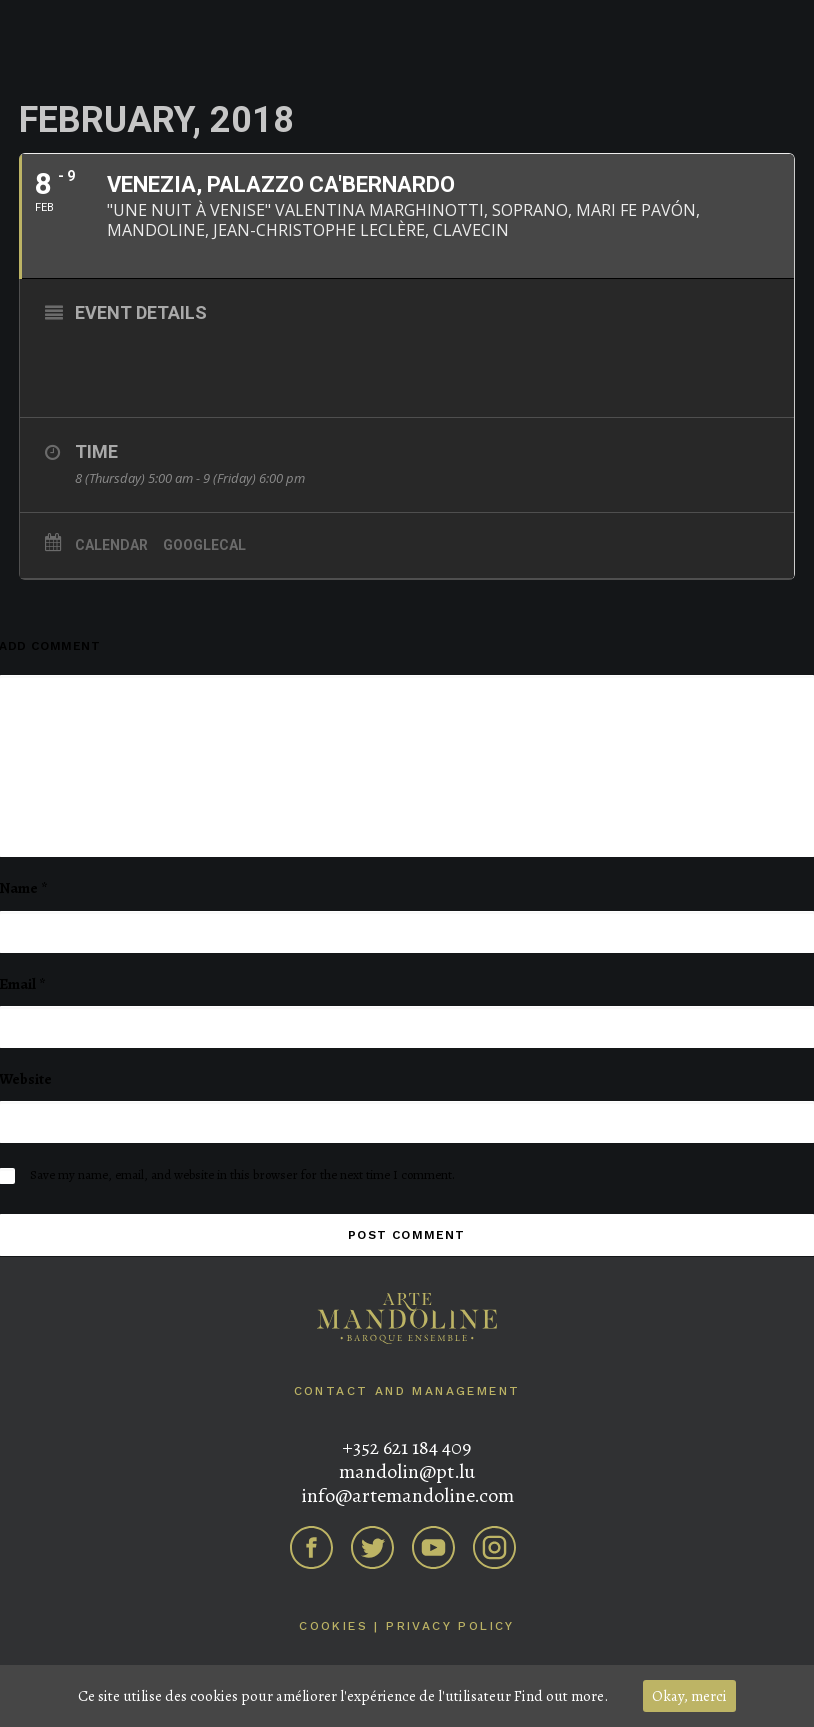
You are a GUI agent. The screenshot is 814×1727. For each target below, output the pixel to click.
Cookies (333, 1626)
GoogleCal (204, 545)
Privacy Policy (450, 1626)
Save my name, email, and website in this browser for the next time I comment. (242, 1174)
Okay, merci (689, 1696)
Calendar (111, 545)
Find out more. (561, 1696)
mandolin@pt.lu (407, 1471)
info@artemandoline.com (407, 1495)
